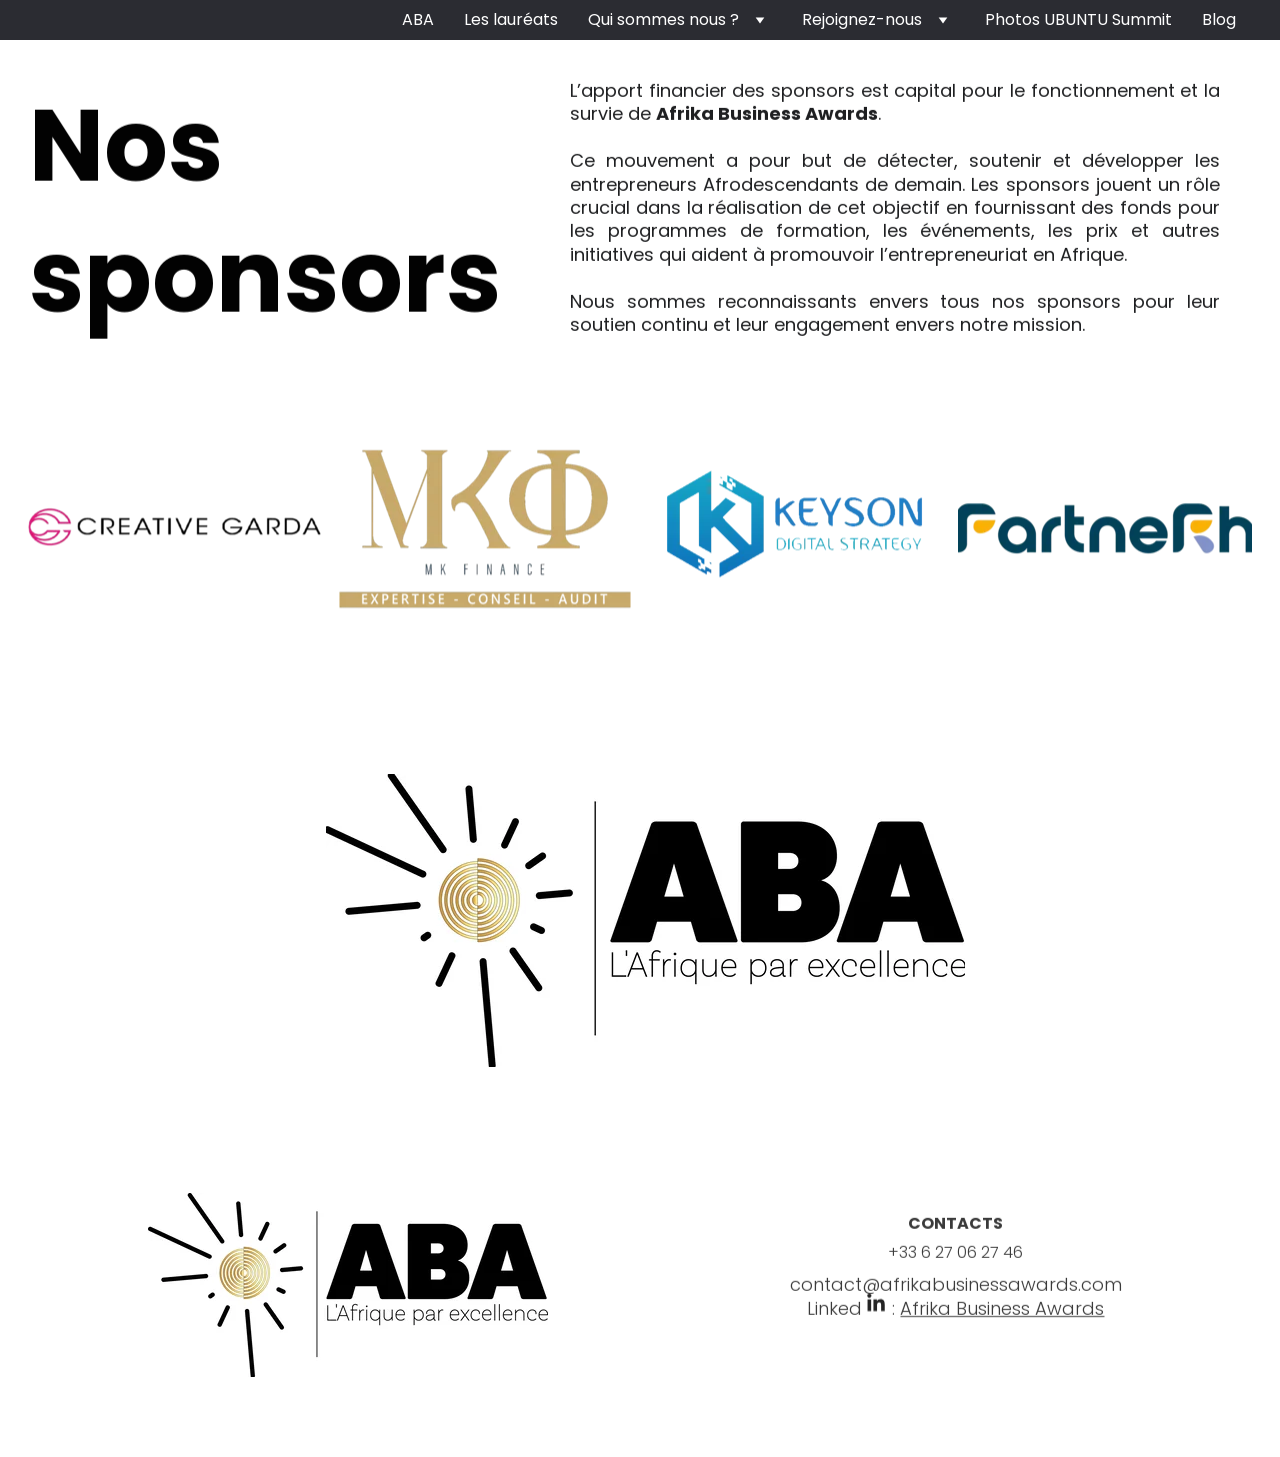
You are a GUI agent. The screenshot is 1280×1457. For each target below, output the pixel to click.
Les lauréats (511, 19)
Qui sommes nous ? (663, 19)
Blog (1219, 19)
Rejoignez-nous (862, 19)
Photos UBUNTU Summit (1078, 19)
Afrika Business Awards (1002, 1315)
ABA (418, 19)
